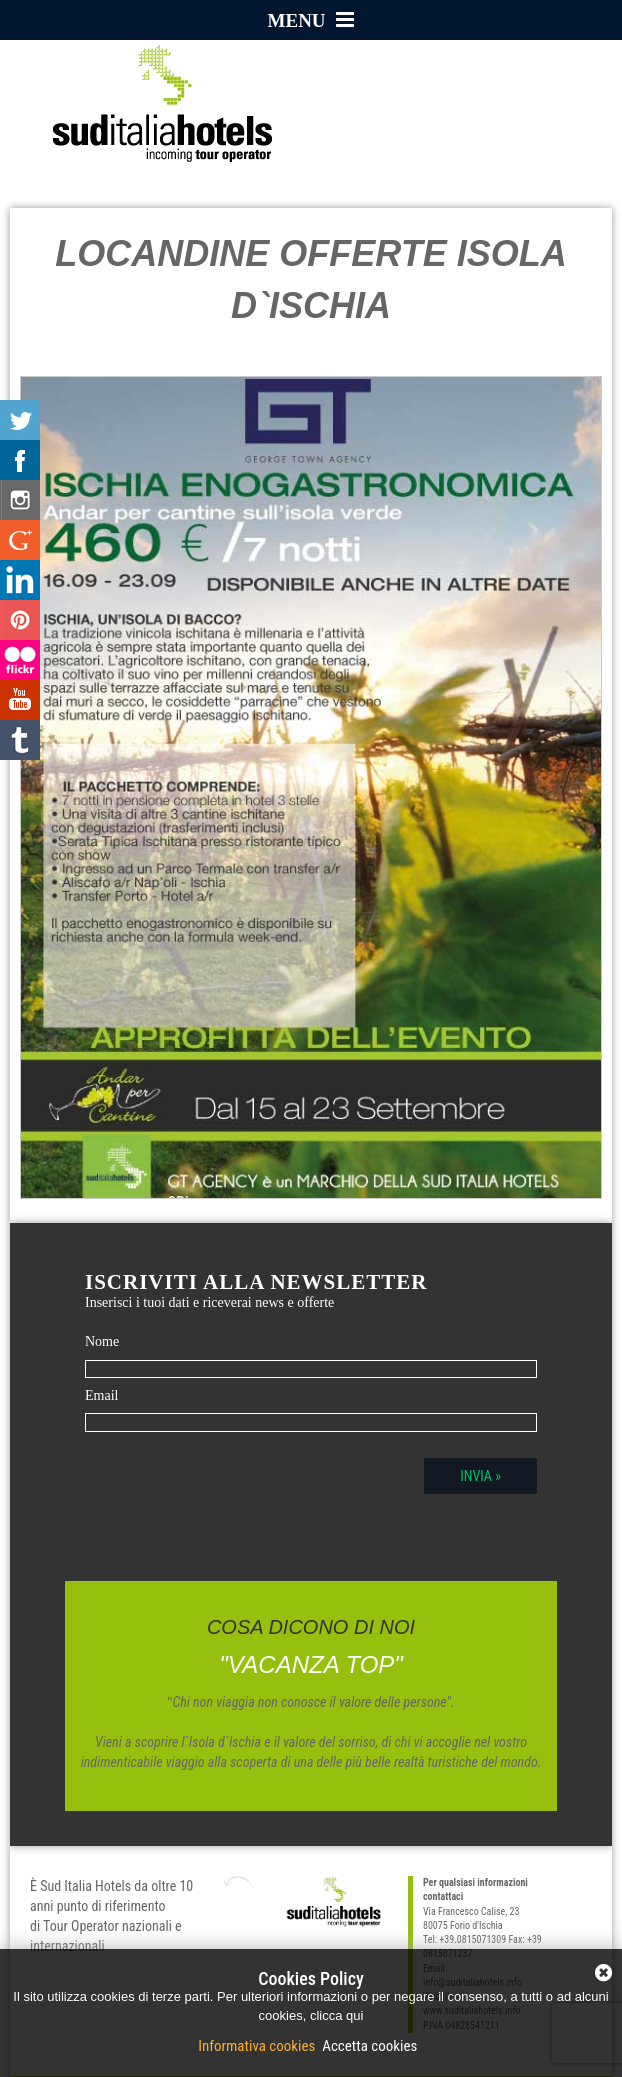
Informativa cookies (258, 2046)
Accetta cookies (368, 2046)
